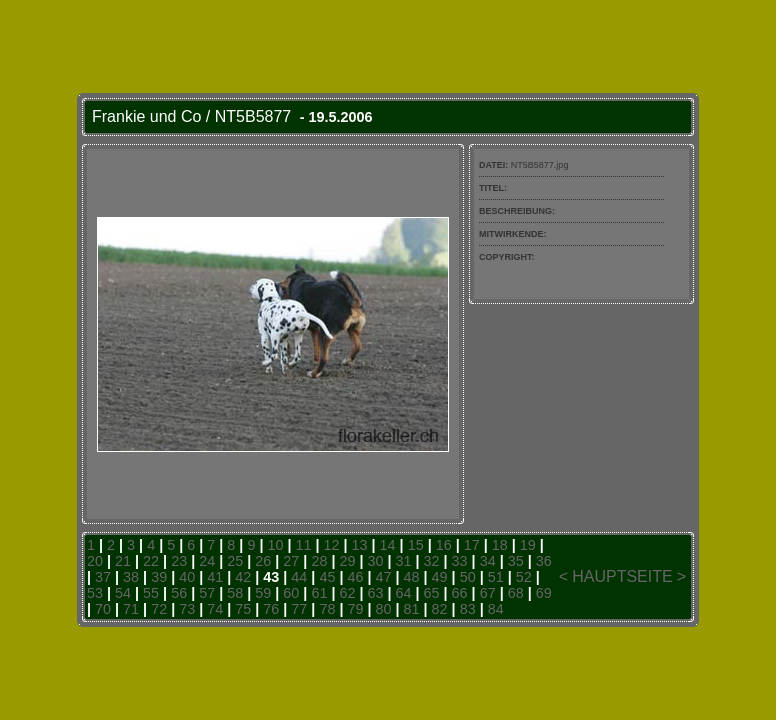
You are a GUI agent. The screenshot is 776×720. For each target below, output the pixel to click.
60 (291, 593)
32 (432, 561)
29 (347, 561)
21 (123, 561)
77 (299, 609)
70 (103, 609)
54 (123, 593)
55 (151, 593)
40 (187, 577)
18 (500, 545)
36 (544, 561)
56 (179, 593)
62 (347, 593)
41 (215, 577)
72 (159, 609)
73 (187, 609)
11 (303, 545)
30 (375, 561)
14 (388, 545)
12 (332, 545)
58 (235, 593)
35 (516, 561)
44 (299, 577)
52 (524, 577)
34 (488, 561)
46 (355, 577)
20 (95, 561)
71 (131, 609)
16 (444, 545)
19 (528, 545)
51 (496, 577)
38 (131, 577)
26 (263, 561)
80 (384, 609)
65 (432, 593)
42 (243, 577)
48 (412, 577)
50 (468, 577)
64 (404, 593)
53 (95, 593)
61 (319, 593)
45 (327, 577)
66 (460, 593)
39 (159, 577)
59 (263, 593)
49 (440, 577)
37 (103, 577)
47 (383, 577)
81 (412, 609)
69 (544, 593)
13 (360, 545)
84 (496, 609)
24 (207, 561)
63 (375, 593)
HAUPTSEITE (622, 576)
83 (468, 609)
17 (472, 545)
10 (275, 545)
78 (327, 609)
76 (271, 609)
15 (416, 545)
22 (151, 561)
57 (207, 593)
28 (319, 561)
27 (291, 561)
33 (460, 561)
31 (404, 561)
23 (179, 561)
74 (215, 609)
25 (235, 561)
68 (516, 593)
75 (243, 609)
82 (440, 609)
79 (355, 609)
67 (488, 593)
